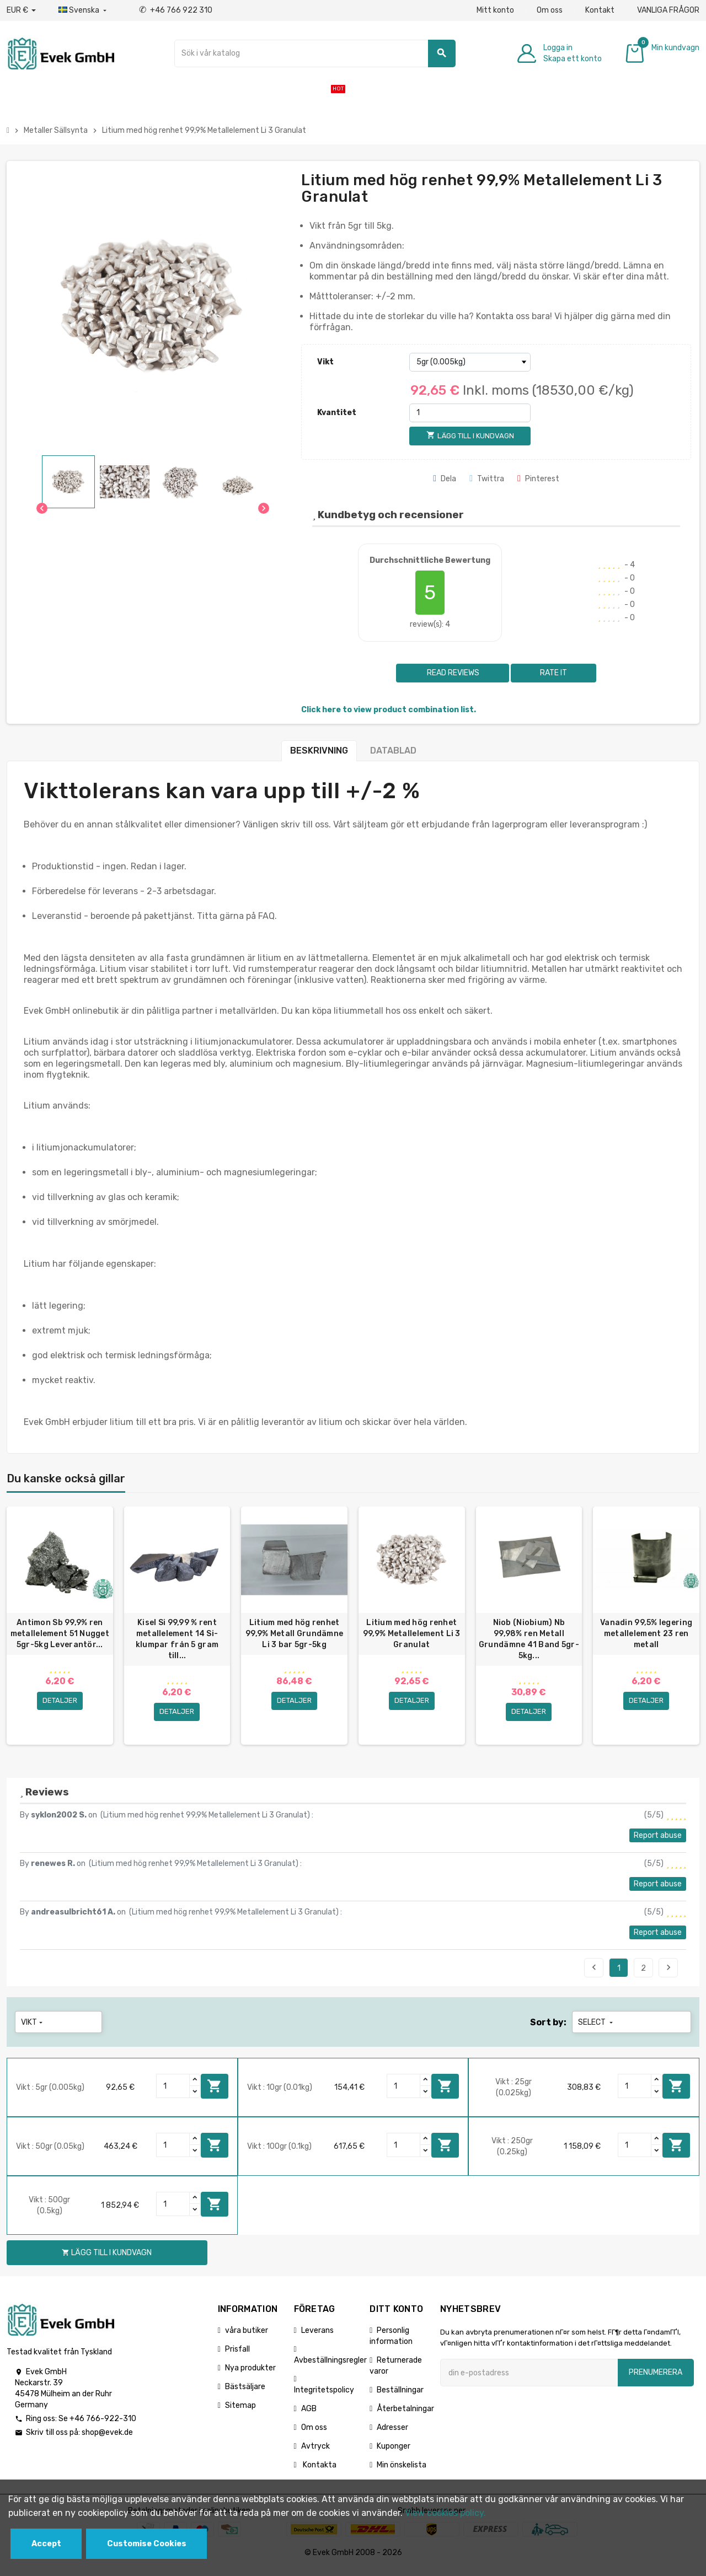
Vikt (325, 362)
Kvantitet (336, 412)
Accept (46, 2543)
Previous (594, 1974)
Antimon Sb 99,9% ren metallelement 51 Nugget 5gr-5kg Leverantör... (59, 1633)
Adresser (392, 2434)
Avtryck (315, 2452)
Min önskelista (401, 2471)
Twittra (486, 478)
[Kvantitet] (470, 413)
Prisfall (237, 2355)
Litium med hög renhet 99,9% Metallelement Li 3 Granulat (412, 1633)
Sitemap (240, 2412)
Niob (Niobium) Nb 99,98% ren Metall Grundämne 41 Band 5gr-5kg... (529, 1639)
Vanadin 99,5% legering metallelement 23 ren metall (646, 1633)
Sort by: (548, 2029)
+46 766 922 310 (175, 10)
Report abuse (658, 1842)
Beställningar (400, 2396)
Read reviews (452, 672)
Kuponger (393, 2452)
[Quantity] (173, 2092)
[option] (60, 1629)
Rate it (553, 672)
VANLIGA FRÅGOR (668, 10)
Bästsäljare (245, 2393)
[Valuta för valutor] (21, 10)
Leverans (317, 2337)
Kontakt (599, 10)
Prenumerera (655, 2379)
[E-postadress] (529, 2379)
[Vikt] (470, 362)
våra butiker (246, 2337)
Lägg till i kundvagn (214, 2092)
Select (596, 2029)
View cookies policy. (445, 2513)
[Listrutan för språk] (83, 10)
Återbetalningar (405, 2415)
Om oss (550, 10)
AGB (309, 2415)
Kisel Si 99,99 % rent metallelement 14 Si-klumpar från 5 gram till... (177, 1639)
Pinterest (538, 478)
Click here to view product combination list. (388, 709)
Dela (444, 478)
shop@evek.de (107, 2439)
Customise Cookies (146, 2543)
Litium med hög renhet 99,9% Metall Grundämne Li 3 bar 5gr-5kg (294, 1633)
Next (668, 1974)
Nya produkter (250, 2374)
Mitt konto (495, 10)
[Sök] (315, 53)
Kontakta (318, 2471)
